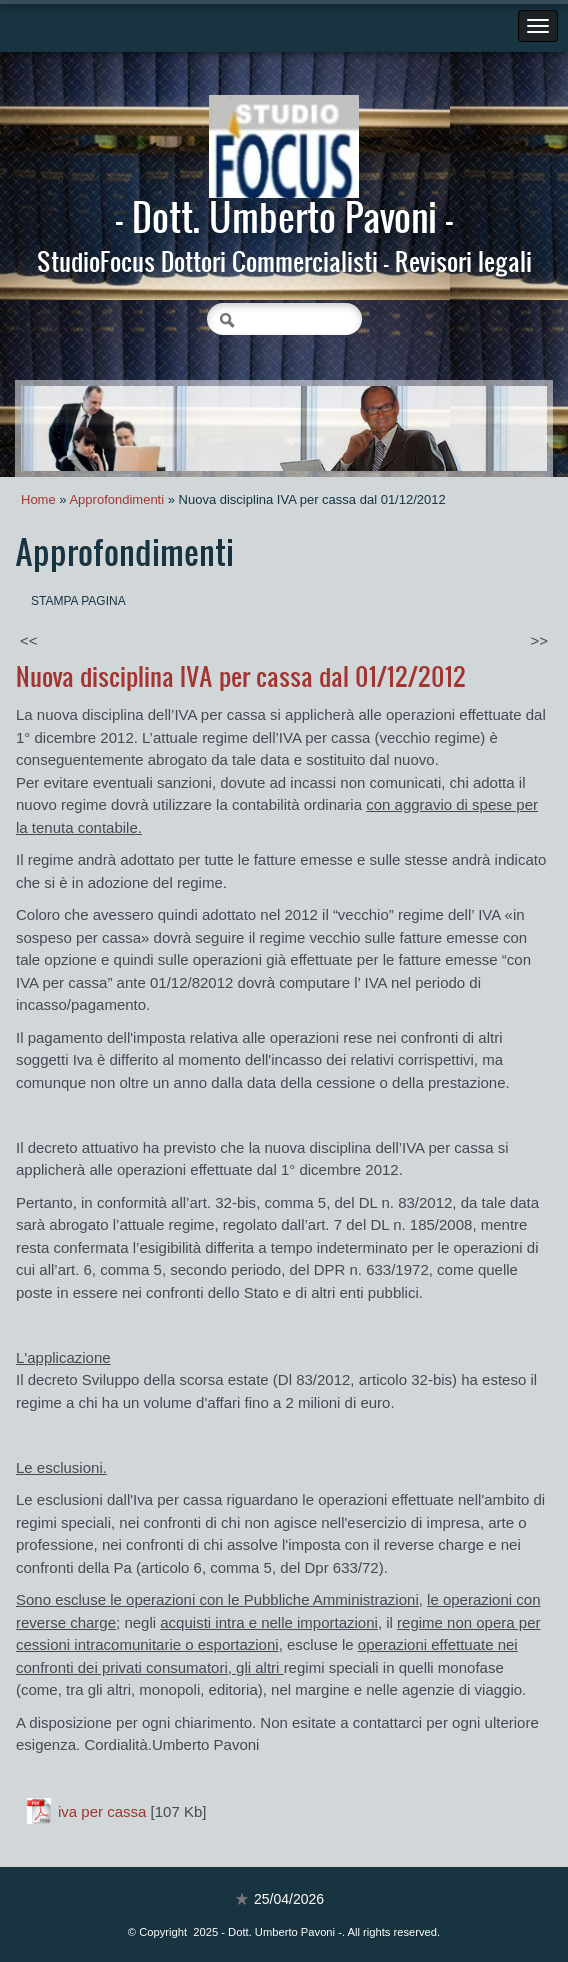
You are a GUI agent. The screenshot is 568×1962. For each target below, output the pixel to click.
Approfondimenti (116, 499)
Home (38, 499)
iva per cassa (102, 1811)
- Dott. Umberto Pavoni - (284, 216)
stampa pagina (78, 601)
